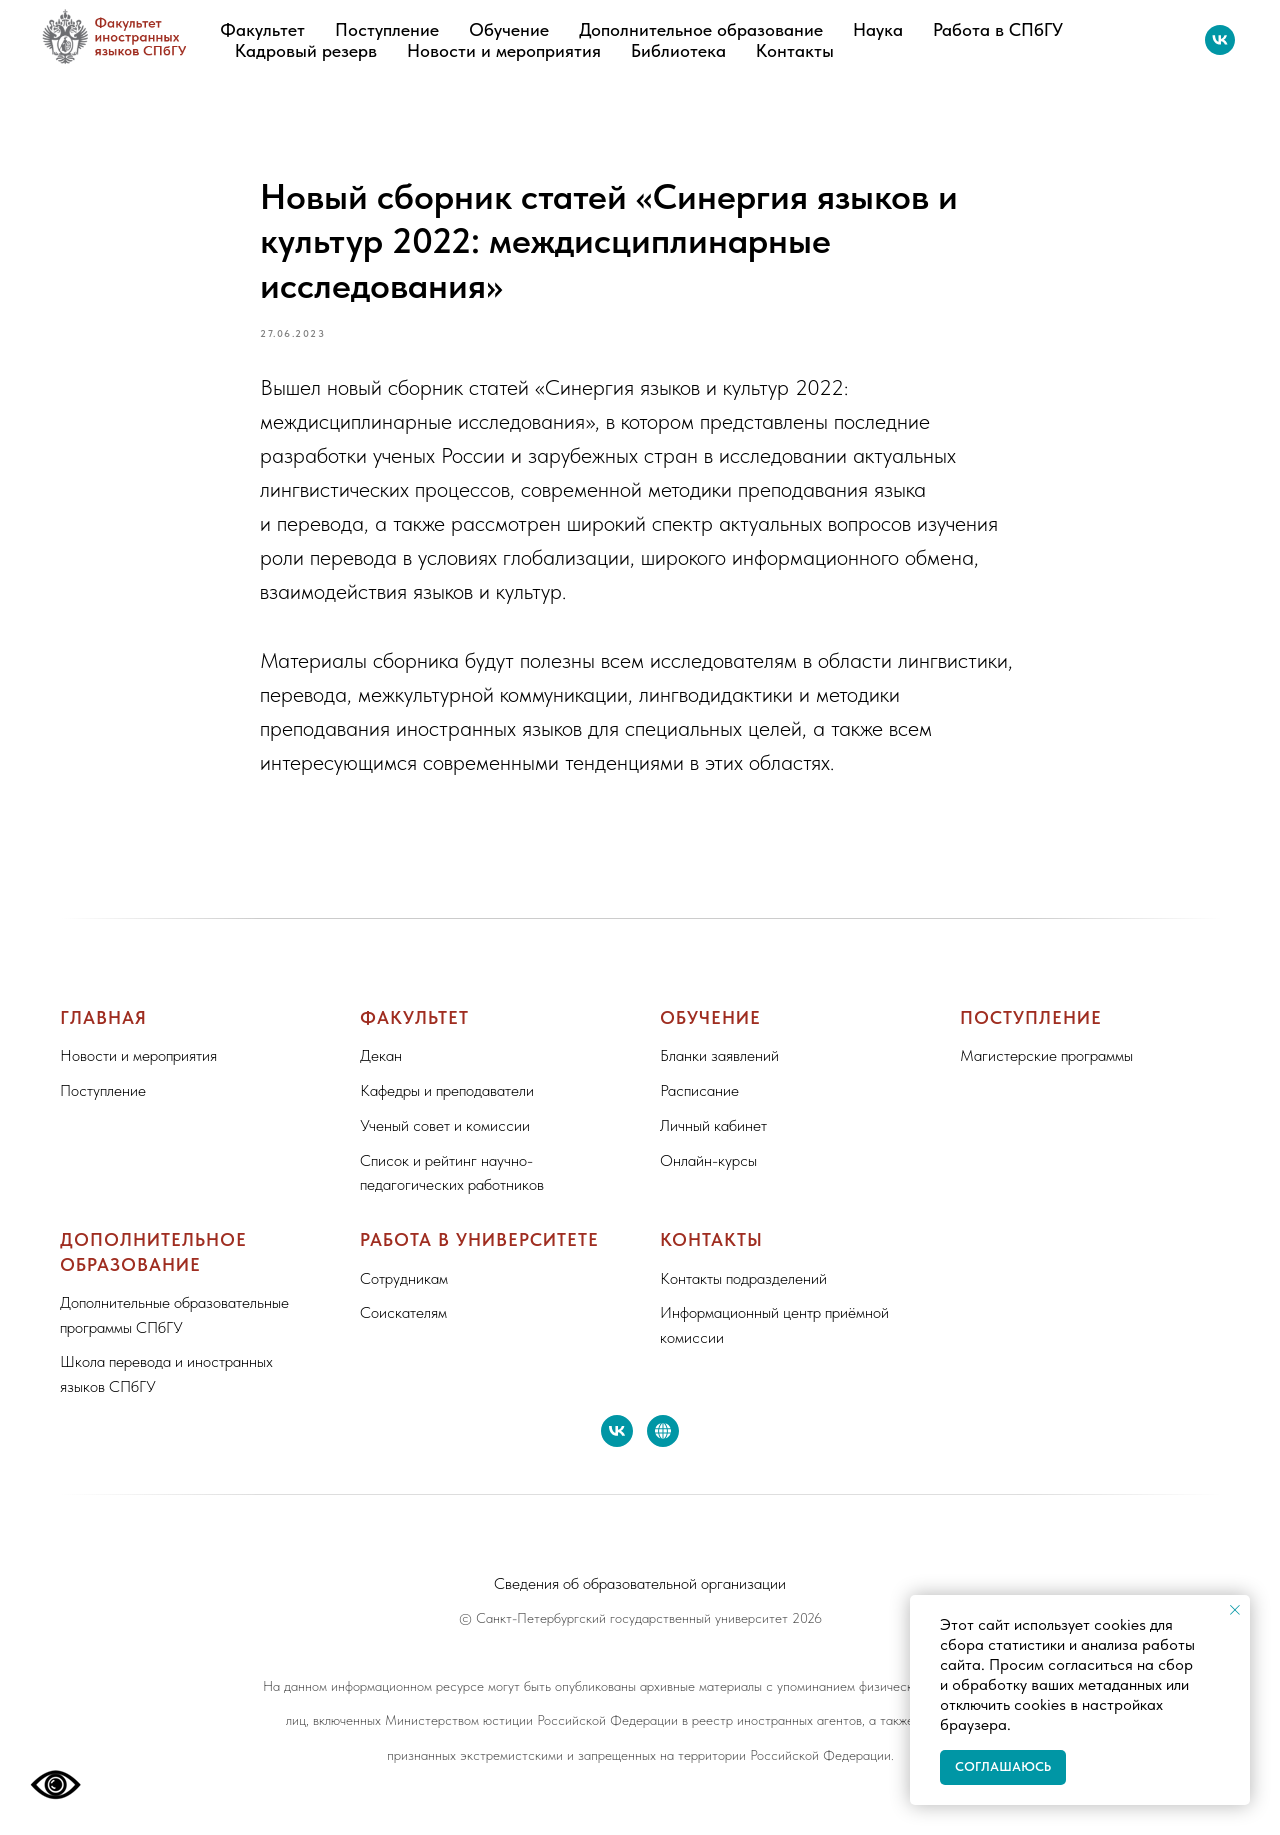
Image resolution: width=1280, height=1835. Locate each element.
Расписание (699, 1090)
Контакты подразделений (743, 1278)
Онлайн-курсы (708, 1160)
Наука (878, 29)
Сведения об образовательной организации (640, 1583)
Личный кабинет (713, 1125)
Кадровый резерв (306, 50)
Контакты (795, 50)
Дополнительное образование (701, 29)
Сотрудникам (404, 1278)
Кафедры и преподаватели (447, 1090)
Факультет (262, 29)
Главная (103, 1017)
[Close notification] (1235, 1610)
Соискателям (403, 1312)
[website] (663, 1431)
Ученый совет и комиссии (445, 1125)
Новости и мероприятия (504, 50)
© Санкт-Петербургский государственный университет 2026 (640, 1618)
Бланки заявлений (719, 1055)
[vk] (1220, 40)
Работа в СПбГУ (998, 29)
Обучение (509, 29)
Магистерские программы (1046, 1055)
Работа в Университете (479, 1239)
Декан (381, 1055)
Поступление (387, 29)
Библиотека (678, 50)
